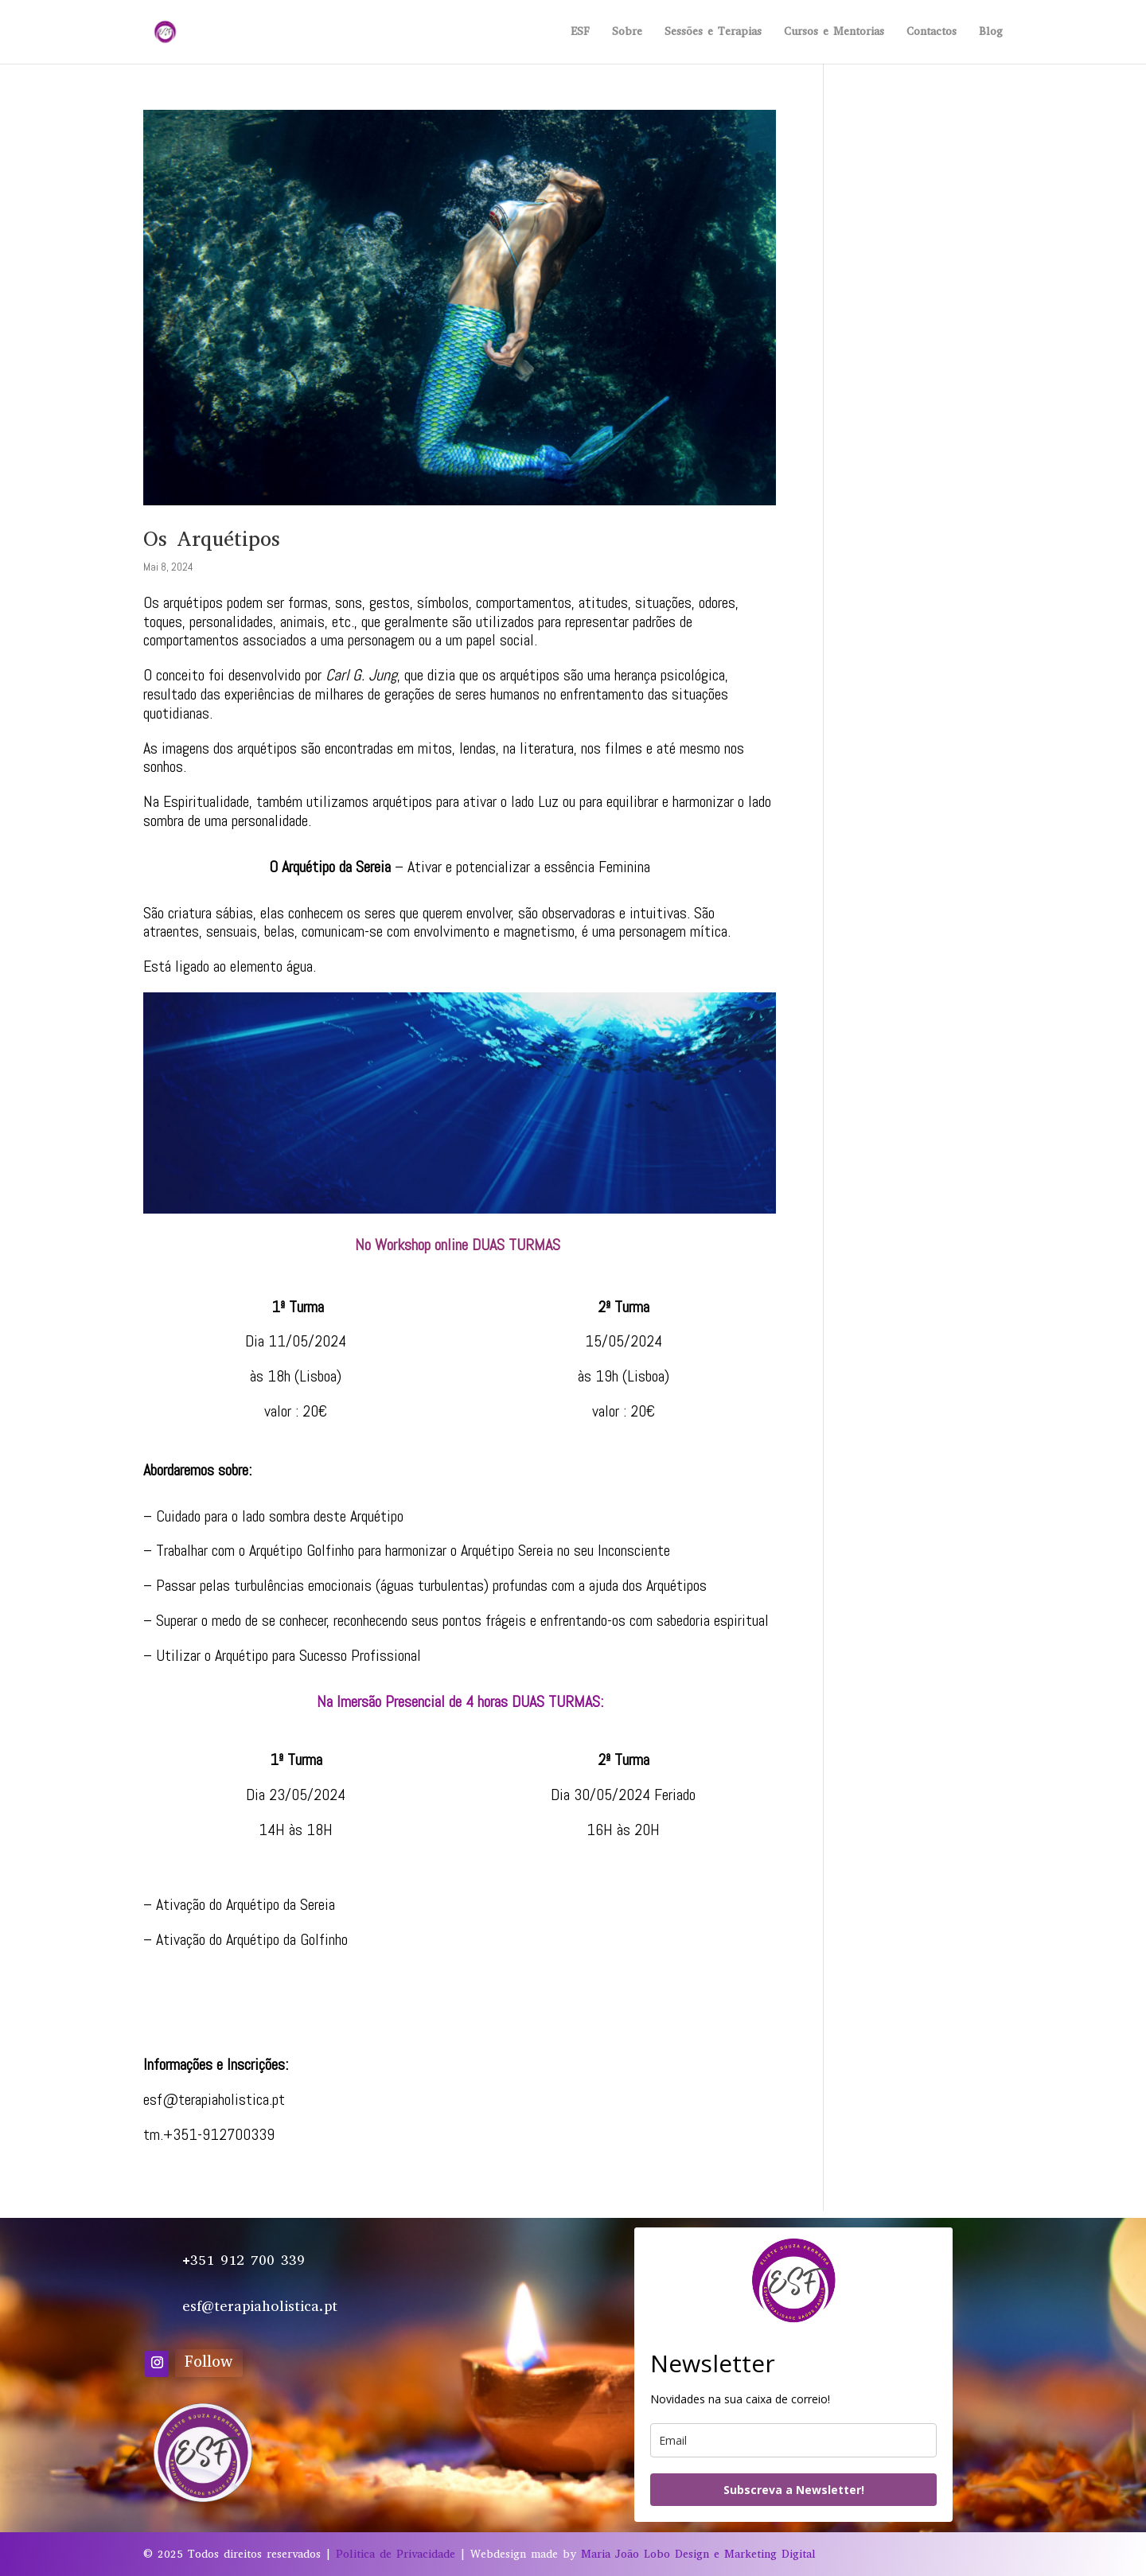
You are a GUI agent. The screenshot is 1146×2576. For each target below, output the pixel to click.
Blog (991, 32)
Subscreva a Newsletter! (793, 2489)
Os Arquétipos (211, 539)
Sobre (627, 32)
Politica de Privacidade (395, 2554)
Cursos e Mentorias (834, 32)
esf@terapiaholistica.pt (214, 2099)
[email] (793, 2440)
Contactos (931, 32)
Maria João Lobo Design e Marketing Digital (698, 2554)
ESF (580, 32)
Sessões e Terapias (713, 32)
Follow (209, 2361)
